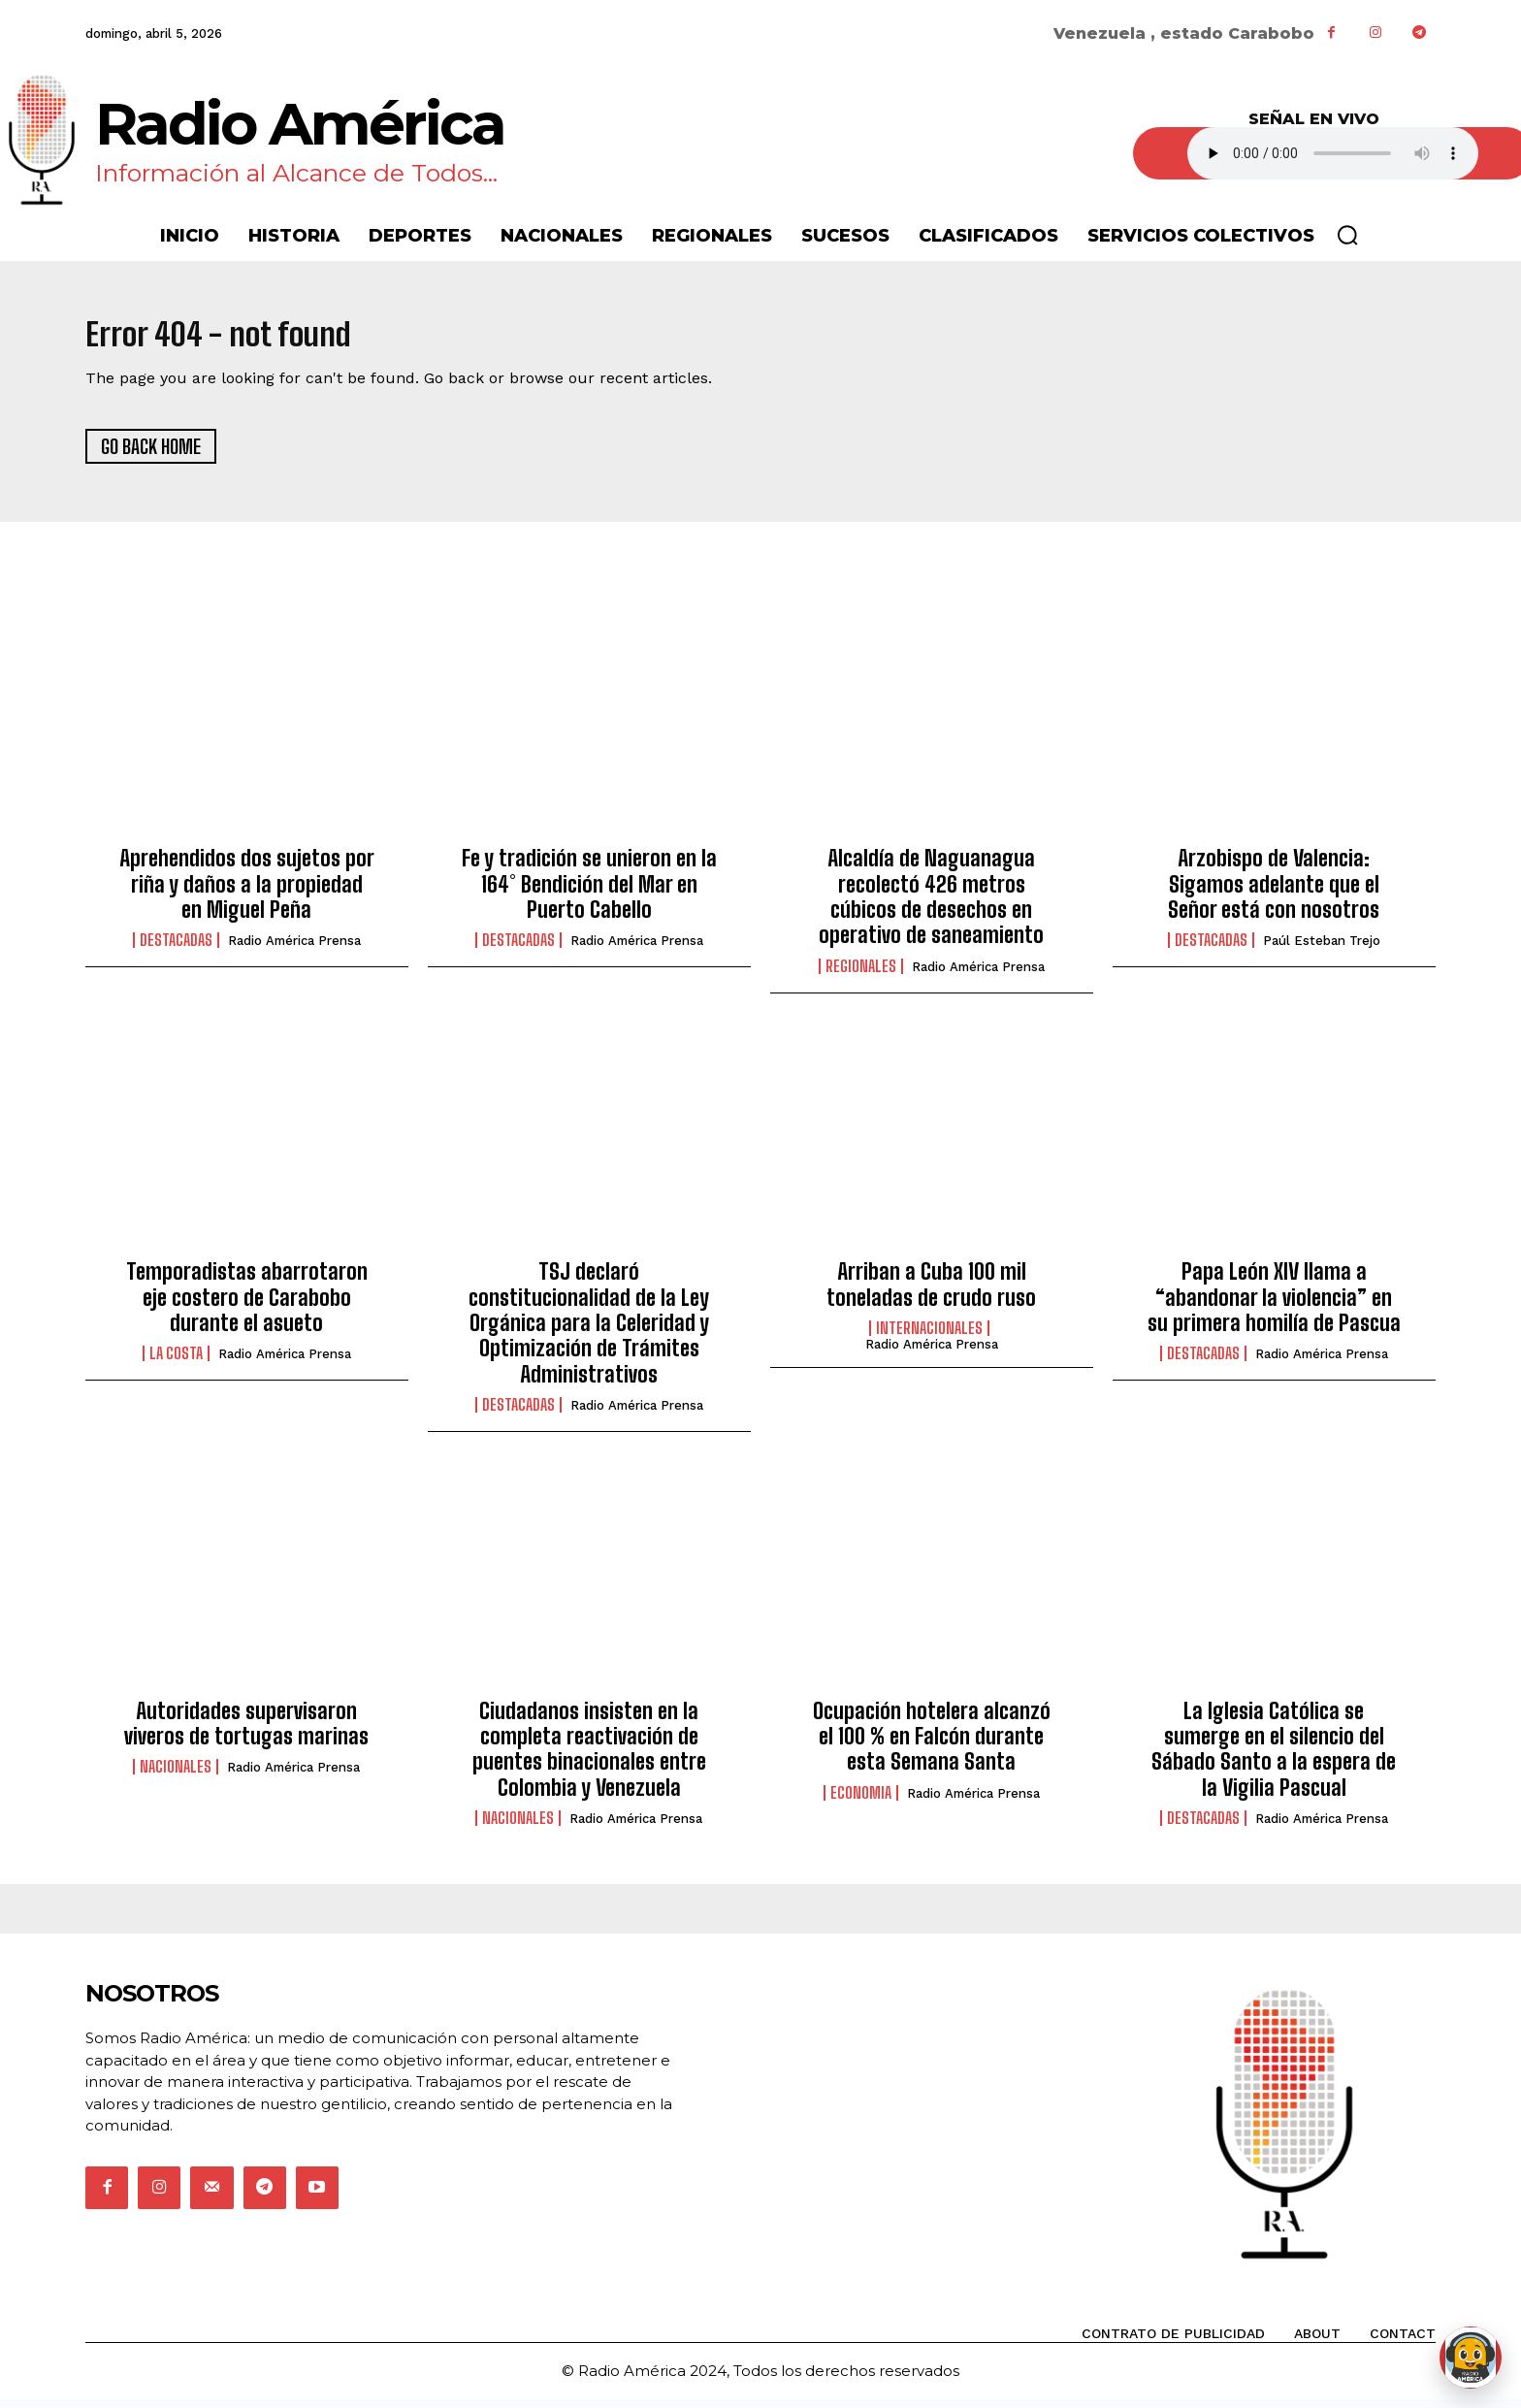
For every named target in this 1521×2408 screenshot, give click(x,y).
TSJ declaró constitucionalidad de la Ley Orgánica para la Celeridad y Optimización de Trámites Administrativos (589, 1332)
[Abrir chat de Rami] (1471, 2358)
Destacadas (176, 950)
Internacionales (929, 1338)
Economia (860, 1801)
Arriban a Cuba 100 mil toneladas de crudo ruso (931, 1293)
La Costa (176, 1363)
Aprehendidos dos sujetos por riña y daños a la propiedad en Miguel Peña (246, 893)
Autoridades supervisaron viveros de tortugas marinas (246, 1732)
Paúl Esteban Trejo (1321, 950)
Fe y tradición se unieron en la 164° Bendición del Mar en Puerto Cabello (589, 893)
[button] (1347, 235)
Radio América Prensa (294, 950)
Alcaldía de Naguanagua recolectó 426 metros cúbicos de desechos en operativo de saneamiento (931, 906)
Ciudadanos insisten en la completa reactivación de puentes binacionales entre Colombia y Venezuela (589, 1758)
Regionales (860, 975)
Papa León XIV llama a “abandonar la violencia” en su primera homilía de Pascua (1274, 1307)
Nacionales (175, 1776)
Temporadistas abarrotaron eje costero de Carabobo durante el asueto (247, 1307)
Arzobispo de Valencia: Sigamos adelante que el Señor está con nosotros (1273, 893)
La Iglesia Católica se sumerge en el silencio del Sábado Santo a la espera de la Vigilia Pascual (1273, 1758)
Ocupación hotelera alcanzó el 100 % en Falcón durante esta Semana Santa (932, 1745)
